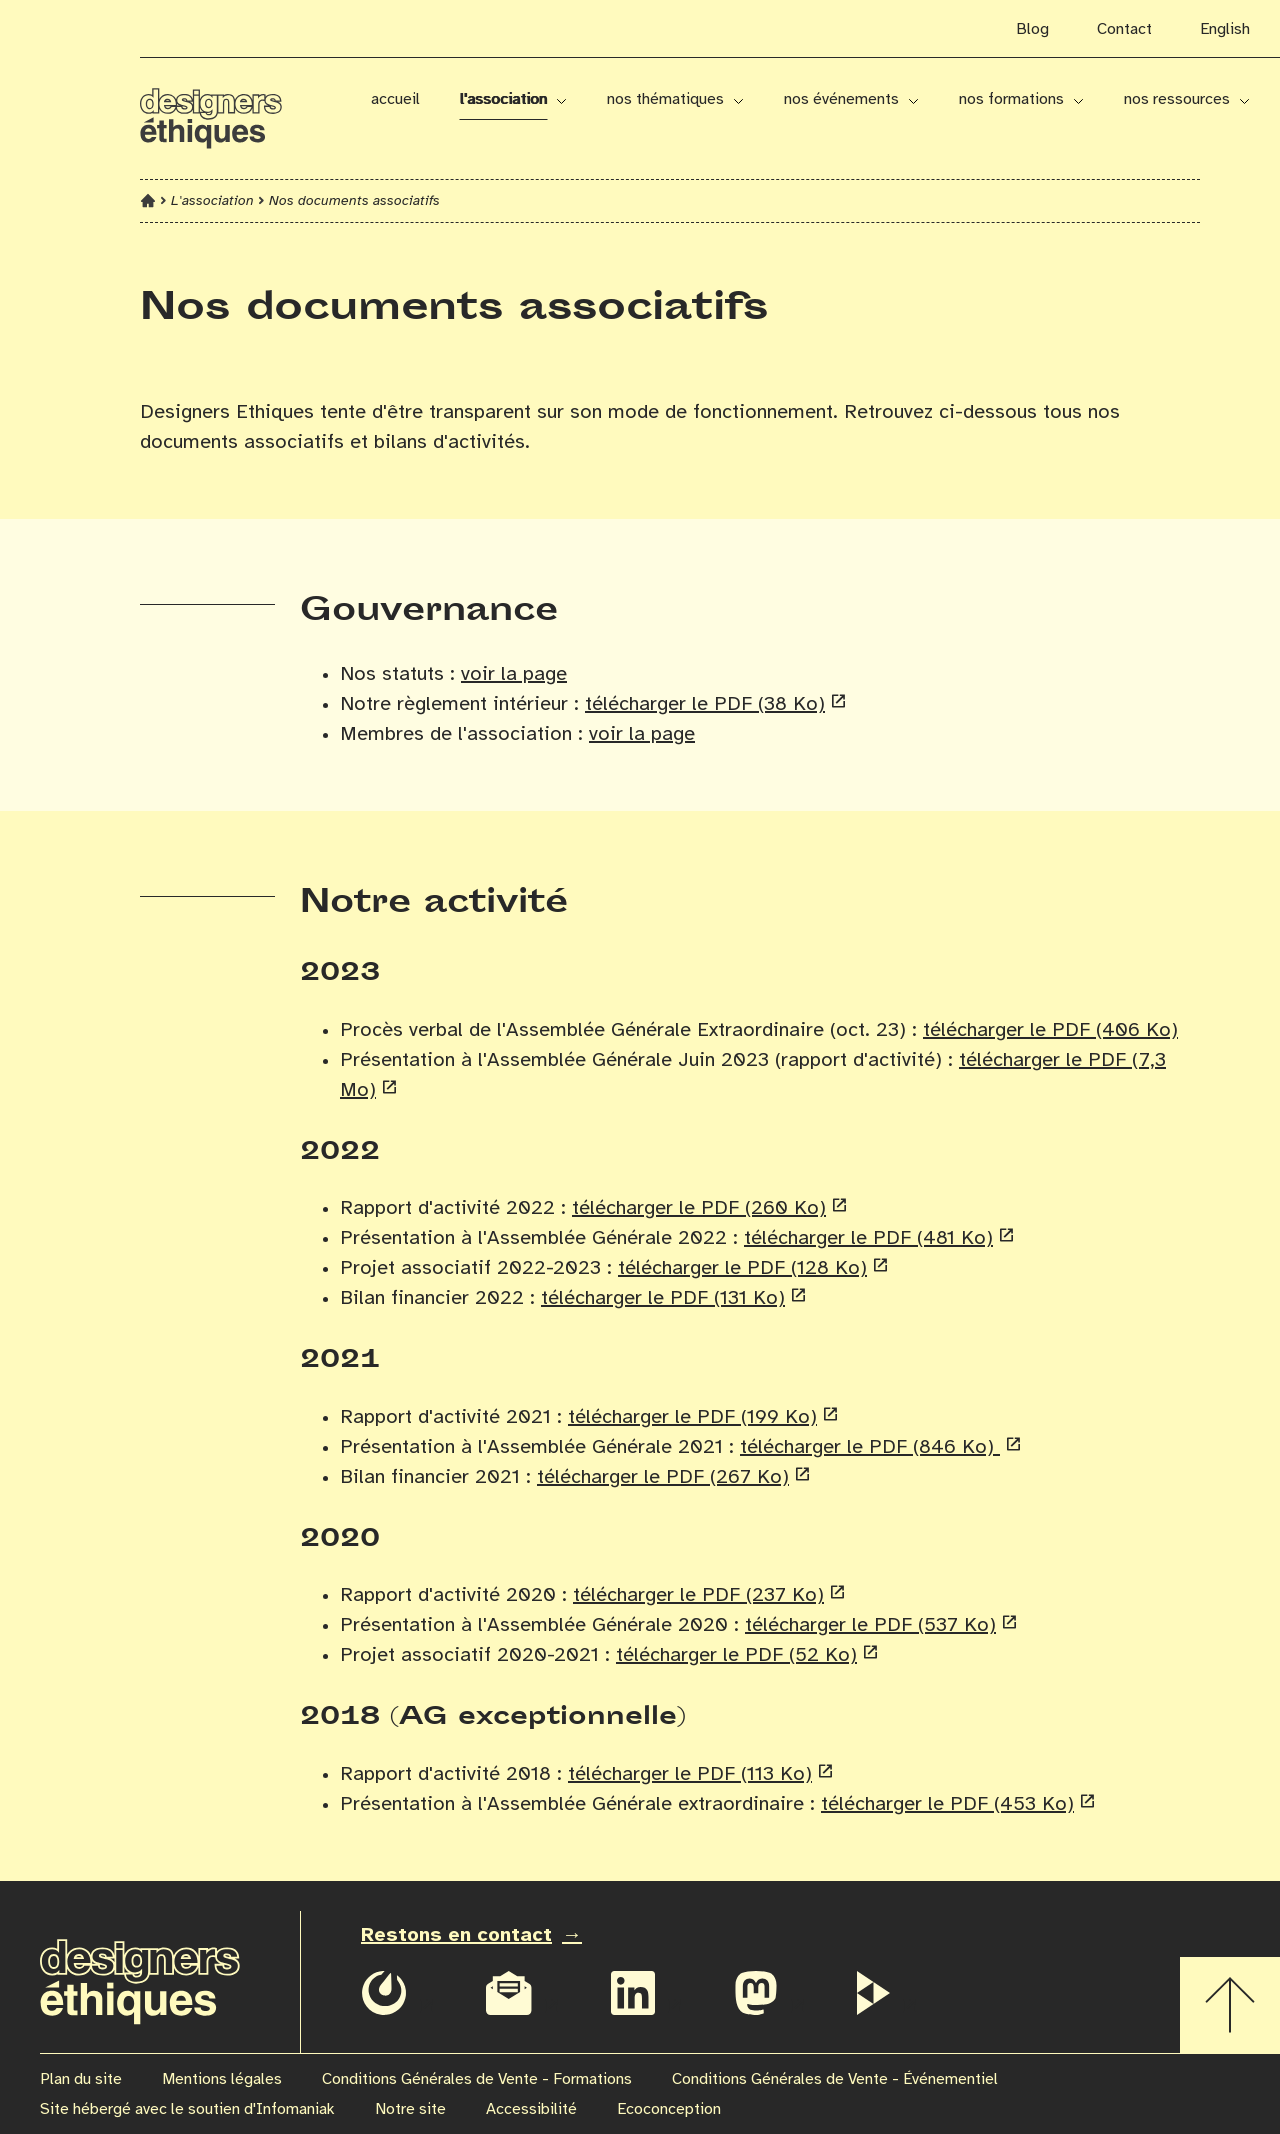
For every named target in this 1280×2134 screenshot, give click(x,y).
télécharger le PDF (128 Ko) (742, 1268)
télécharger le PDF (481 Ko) (868, 1238)
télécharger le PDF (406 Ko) (1050, 1030)
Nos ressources (1177, 99)
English (1225, 29)
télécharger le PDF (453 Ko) (947, 1804)
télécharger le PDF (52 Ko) (736, 1655)
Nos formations (1011, 99)
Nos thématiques (665, 99)
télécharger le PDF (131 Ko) (663, 1298)
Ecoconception (669, 2109)
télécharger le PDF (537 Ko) (870, 1625)
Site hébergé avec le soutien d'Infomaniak (187, 2109)
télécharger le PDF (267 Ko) (663, 1477)
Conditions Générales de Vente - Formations (477, 2079)
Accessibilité (531, 2109)
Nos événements (841, 99)
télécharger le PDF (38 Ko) (705, 704)
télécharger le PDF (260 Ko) (699, 1208)
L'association (503, 99)
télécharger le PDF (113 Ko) (690, 1774)
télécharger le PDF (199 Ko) (692, 1417)
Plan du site (81, 2079)
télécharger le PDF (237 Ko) (698, 1595)
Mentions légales (222, 2079)
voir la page (514, 674)
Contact (1124, 29)
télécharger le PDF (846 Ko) (870, 1447)
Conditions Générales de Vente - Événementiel (835, 2079)
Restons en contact (456, 1935)
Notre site (410, 2109)
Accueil (395, 99)
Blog (1032, 29)
